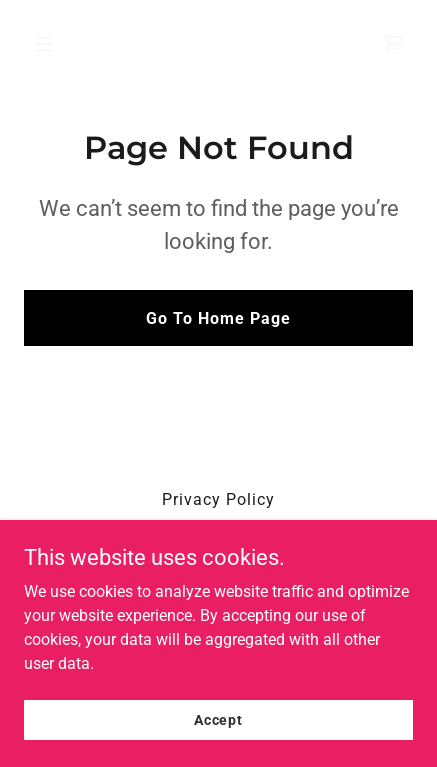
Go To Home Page (218, 318)
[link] (393, 44)
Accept (218, 733)
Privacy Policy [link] (218, 499)
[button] (68, 44)
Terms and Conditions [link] (218, 526)
